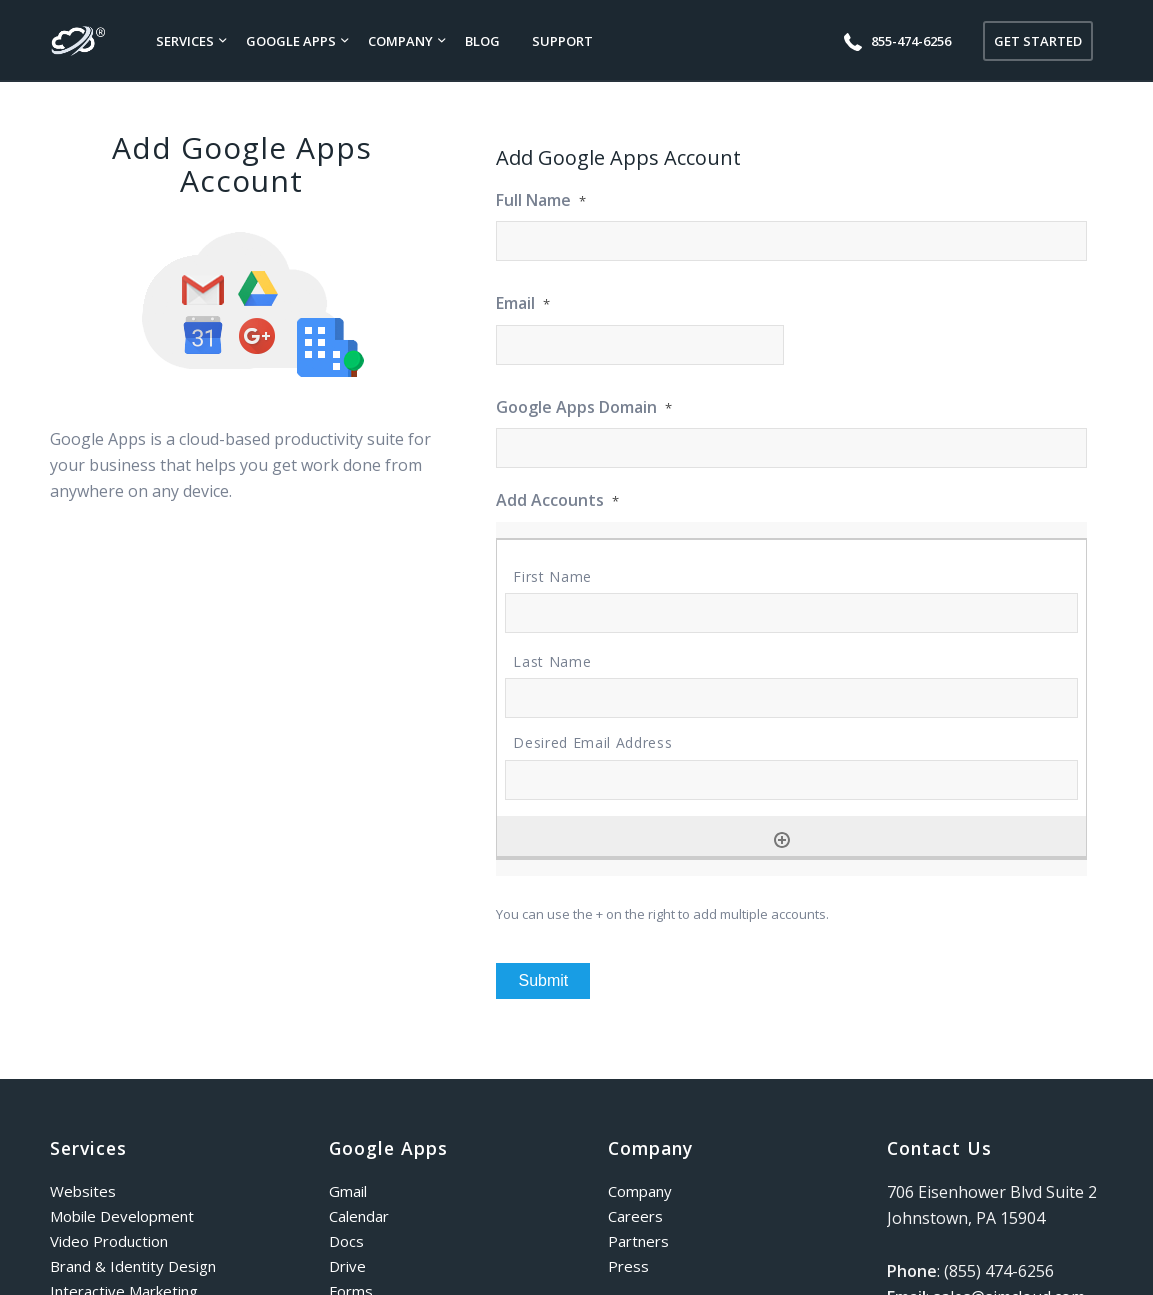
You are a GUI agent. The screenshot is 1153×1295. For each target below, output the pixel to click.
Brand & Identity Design (133, 1266)
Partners (638, 1241)
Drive (347, 1266)
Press (628, 1266)
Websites (83, 1191)
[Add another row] (782, 840)
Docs (346, 1241)
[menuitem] (185, 41)
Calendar (359, 1216)
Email (523, 303)
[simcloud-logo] (78, 41)
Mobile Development (122, 1216)
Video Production (109, 1241)
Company (640, 1191)
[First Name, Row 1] (791, 613)
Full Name (541, 200)
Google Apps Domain (584, 407)
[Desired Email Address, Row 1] (791, 780)
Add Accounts (557, 500)
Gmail (348, 1191)
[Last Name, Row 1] (791, 698)
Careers (635, 1216)
